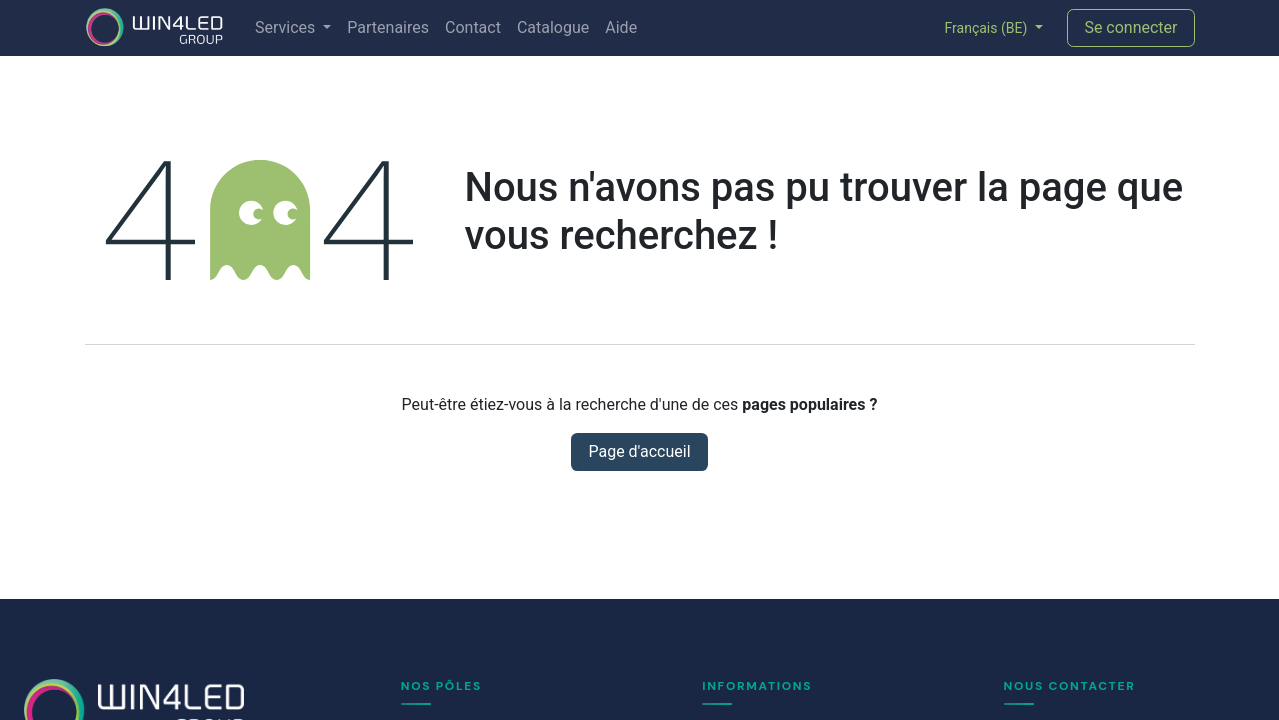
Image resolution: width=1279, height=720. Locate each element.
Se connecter (1130, 27)
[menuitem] (293, 28)
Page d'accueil (639, 451)
